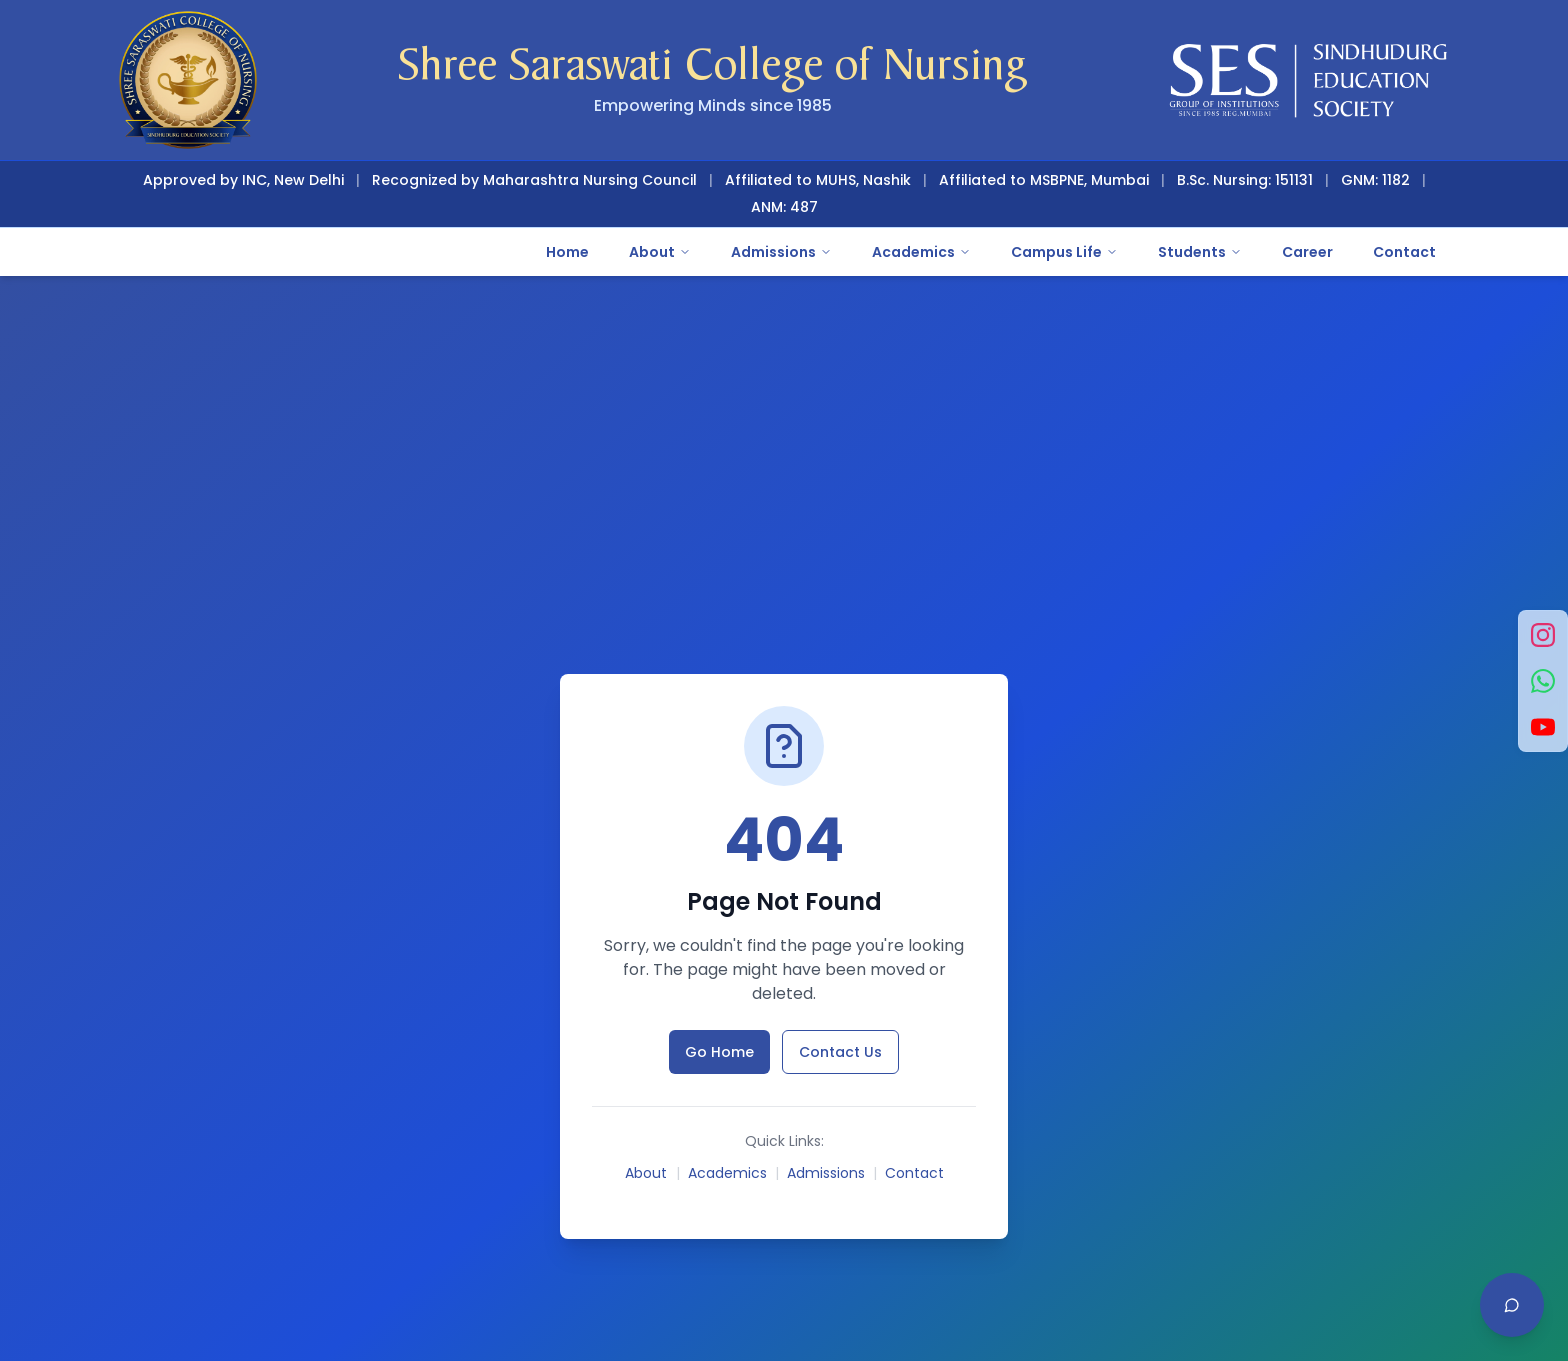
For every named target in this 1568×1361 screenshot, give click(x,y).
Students (1200, 252)
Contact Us (840, 1052)
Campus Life (1064, 252)
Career (1307, 252)
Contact (1404, 252)
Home (567, 252)
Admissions (781, 252)
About (660, 252)
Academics (921, 252)
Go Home (719, 1052)
